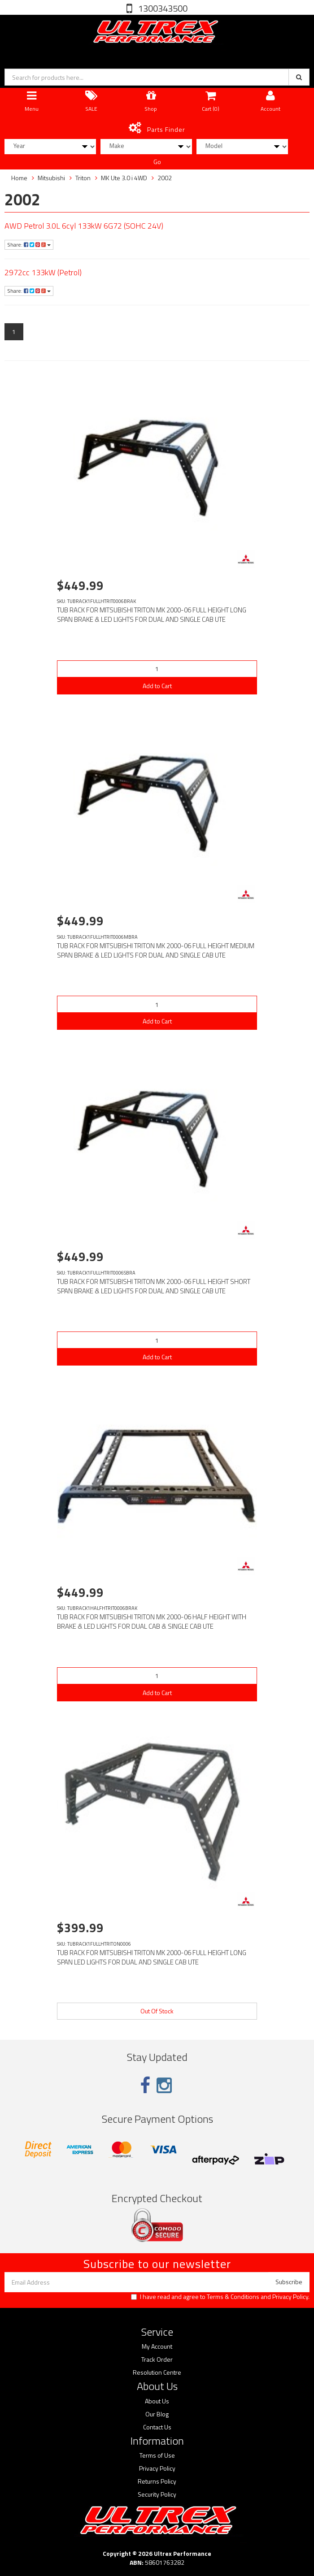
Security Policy (157, 2494)
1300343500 (162, 8)
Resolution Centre (157, 2372)
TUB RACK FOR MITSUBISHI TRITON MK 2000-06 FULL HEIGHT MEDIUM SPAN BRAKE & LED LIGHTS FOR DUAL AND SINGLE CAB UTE (155, 950)
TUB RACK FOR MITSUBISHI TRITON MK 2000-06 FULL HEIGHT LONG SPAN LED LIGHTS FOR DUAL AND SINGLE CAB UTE (151, 1957)
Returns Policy (157, 2481)
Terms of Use (157, 2455)
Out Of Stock (157, 2011)
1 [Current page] (14, 331)
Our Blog (157, 2414)
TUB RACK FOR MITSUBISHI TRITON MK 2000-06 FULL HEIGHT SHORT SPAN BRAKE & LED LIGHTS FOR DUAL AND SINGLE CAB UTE (153, 1286)
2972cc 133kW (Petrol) (43, 272)
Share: (29, 244)
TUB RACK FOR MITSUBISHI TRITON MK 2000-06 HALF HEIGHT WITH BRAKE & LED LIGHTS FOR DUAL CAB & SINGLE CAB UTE (151, 1621)
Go (157, 161)
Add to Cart (157, 685)
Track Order (157, 2359)
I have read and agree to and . (220, 2296)
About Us (157, 2401)
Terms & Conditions (233, 2296)
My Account (157, 2346)
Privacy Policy (290, 2296)
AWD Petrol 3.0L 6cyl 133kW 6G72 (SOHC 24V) (83, 226)
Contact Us (157, 2427)
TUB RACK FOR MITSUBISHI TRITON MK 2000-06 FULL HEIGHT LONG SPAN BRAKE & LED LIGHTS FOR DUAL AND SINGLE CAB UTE (151, 614)
